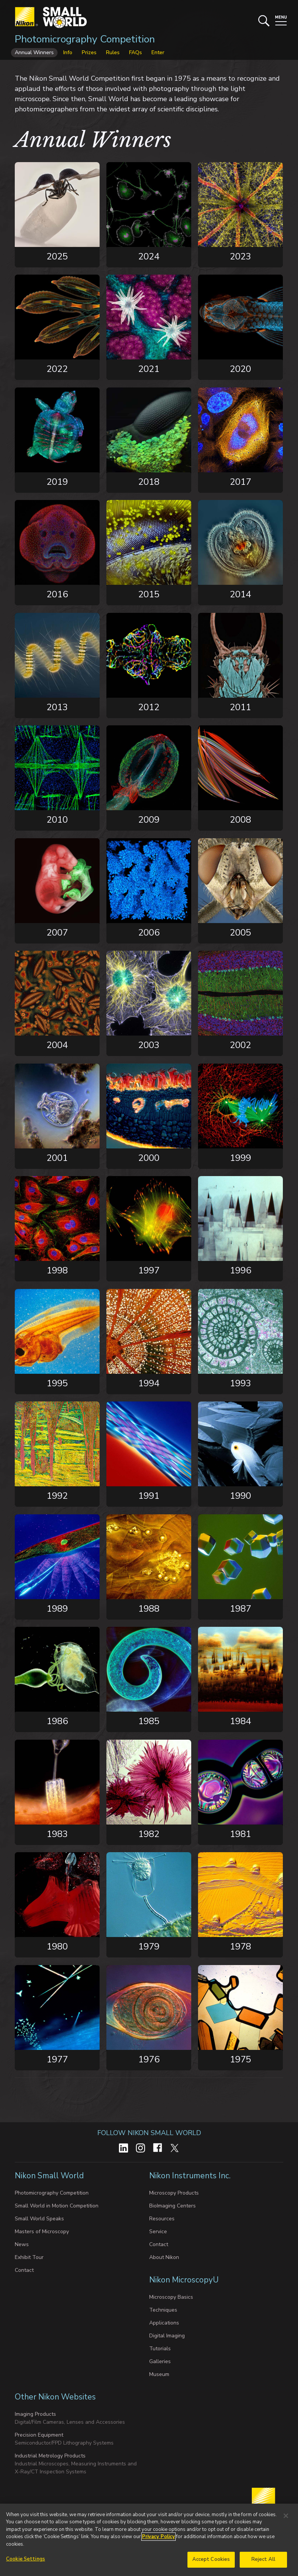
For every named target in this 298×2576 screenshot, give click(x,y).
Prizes (89, 52)
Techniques (163, 2310)
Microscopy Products (174, 2192)
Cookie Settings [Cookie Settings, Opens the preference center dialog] (25, 2559)
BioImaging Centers (172, 2205)
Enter (157, 52)
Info (67, 52)
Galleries (160, 2361)
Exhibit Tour (29, 2257)
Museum (159, 2374)
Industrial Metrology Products (50, 2455)
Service (158, 2231)
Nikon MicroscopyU (183, 2280)
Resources (162, 2218)
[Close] (286, 2516)
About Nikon (164, 2257)
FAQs (135, 52)
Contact (24, 2270)
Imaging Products (35, 2414)
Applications (164, 2322)
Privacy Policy (158, 2537)
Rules (113, 52)
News (22, 2244)
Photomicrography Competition (85, 39)
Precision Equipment (39, 2435)
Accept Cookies (211, 2560)
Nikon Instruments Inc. (190, 2175)
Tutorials (160, 2348)
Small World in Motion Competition (56, 2205)
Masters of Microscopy (42, 2231)
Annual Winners (34, 52)
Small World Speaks (39, 2218)
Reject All (263, 2560)
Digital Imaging (167, 2335)
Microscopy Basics (171, 2297)
